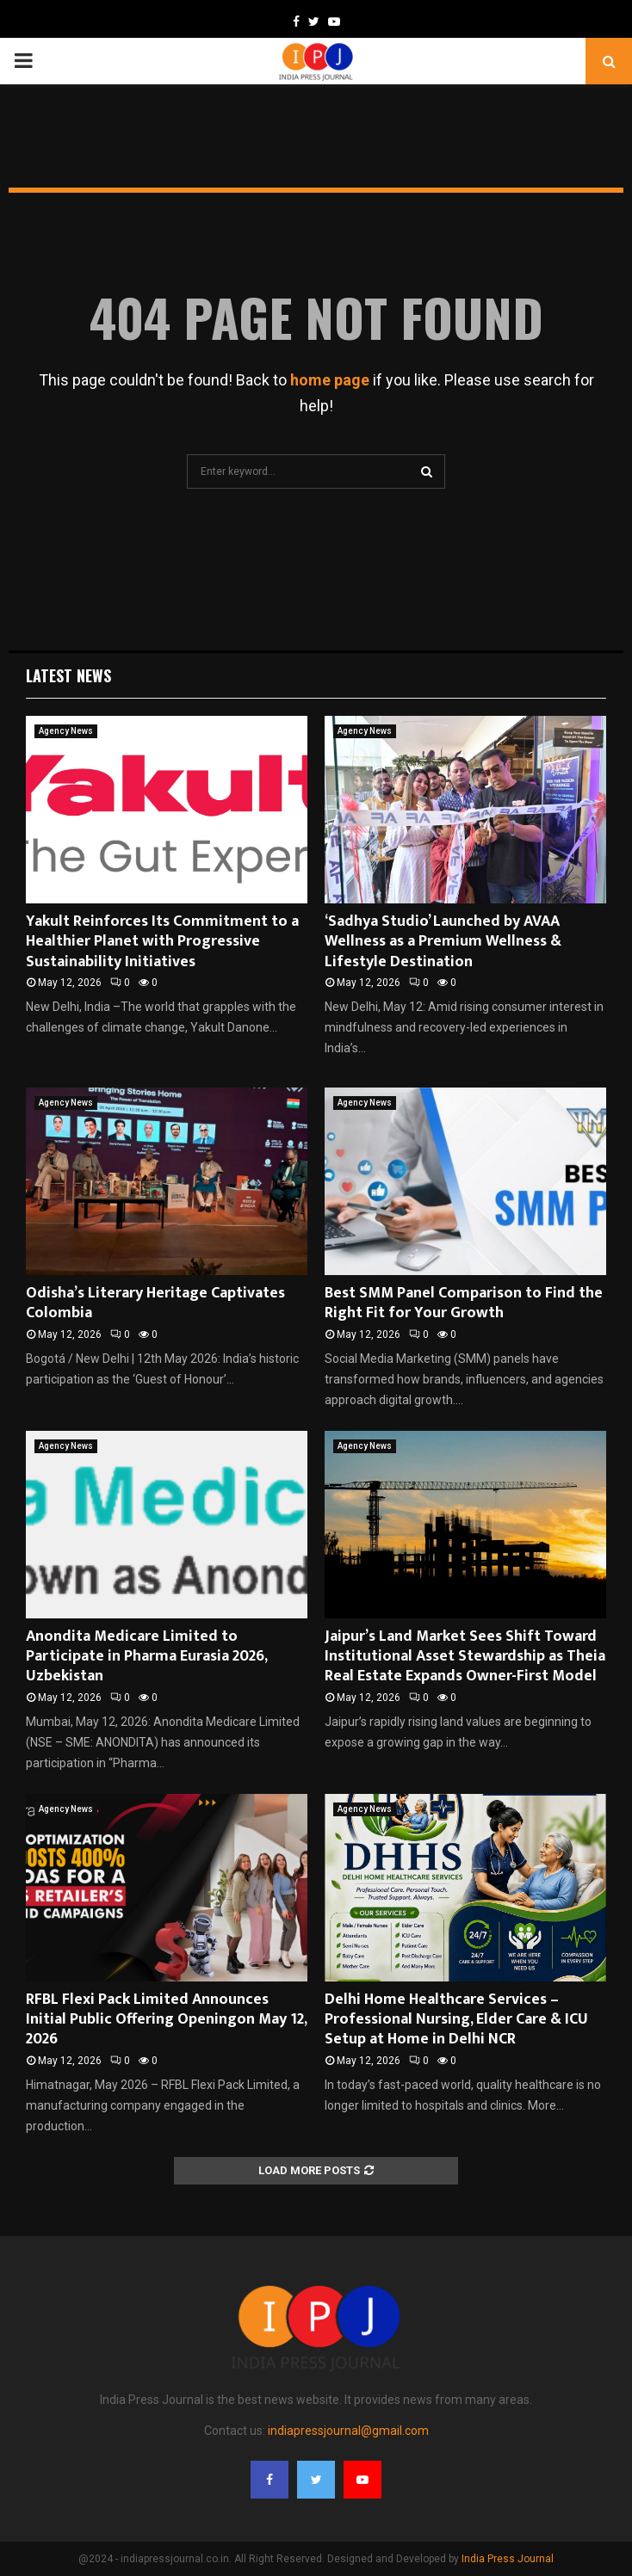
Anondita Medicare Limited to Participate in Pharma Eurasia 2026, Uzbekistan (146, 1657)
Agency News (66, 731)
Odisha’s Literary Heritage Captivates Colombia (155, 1303)
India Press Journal (508, 2559)
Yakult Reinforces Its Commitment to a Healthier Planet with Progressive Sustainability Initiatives (162, 942)
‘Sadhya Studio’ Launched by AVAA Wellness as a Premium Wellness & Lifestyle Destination (443, 942)
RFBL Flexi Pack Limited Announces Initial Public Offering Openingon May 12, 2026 (166, 2020)
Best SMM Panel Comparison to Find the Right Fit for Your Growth (464, 1303)
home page (329, 380)
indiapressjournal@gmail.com (348, 2430)
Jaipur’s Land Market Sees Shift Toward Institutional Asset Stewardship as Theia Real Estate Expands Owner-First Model (465, 1657)
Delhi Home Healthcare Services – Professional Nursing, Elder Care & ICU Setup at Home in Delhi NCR (456, 2020)
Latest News (68, 675)
